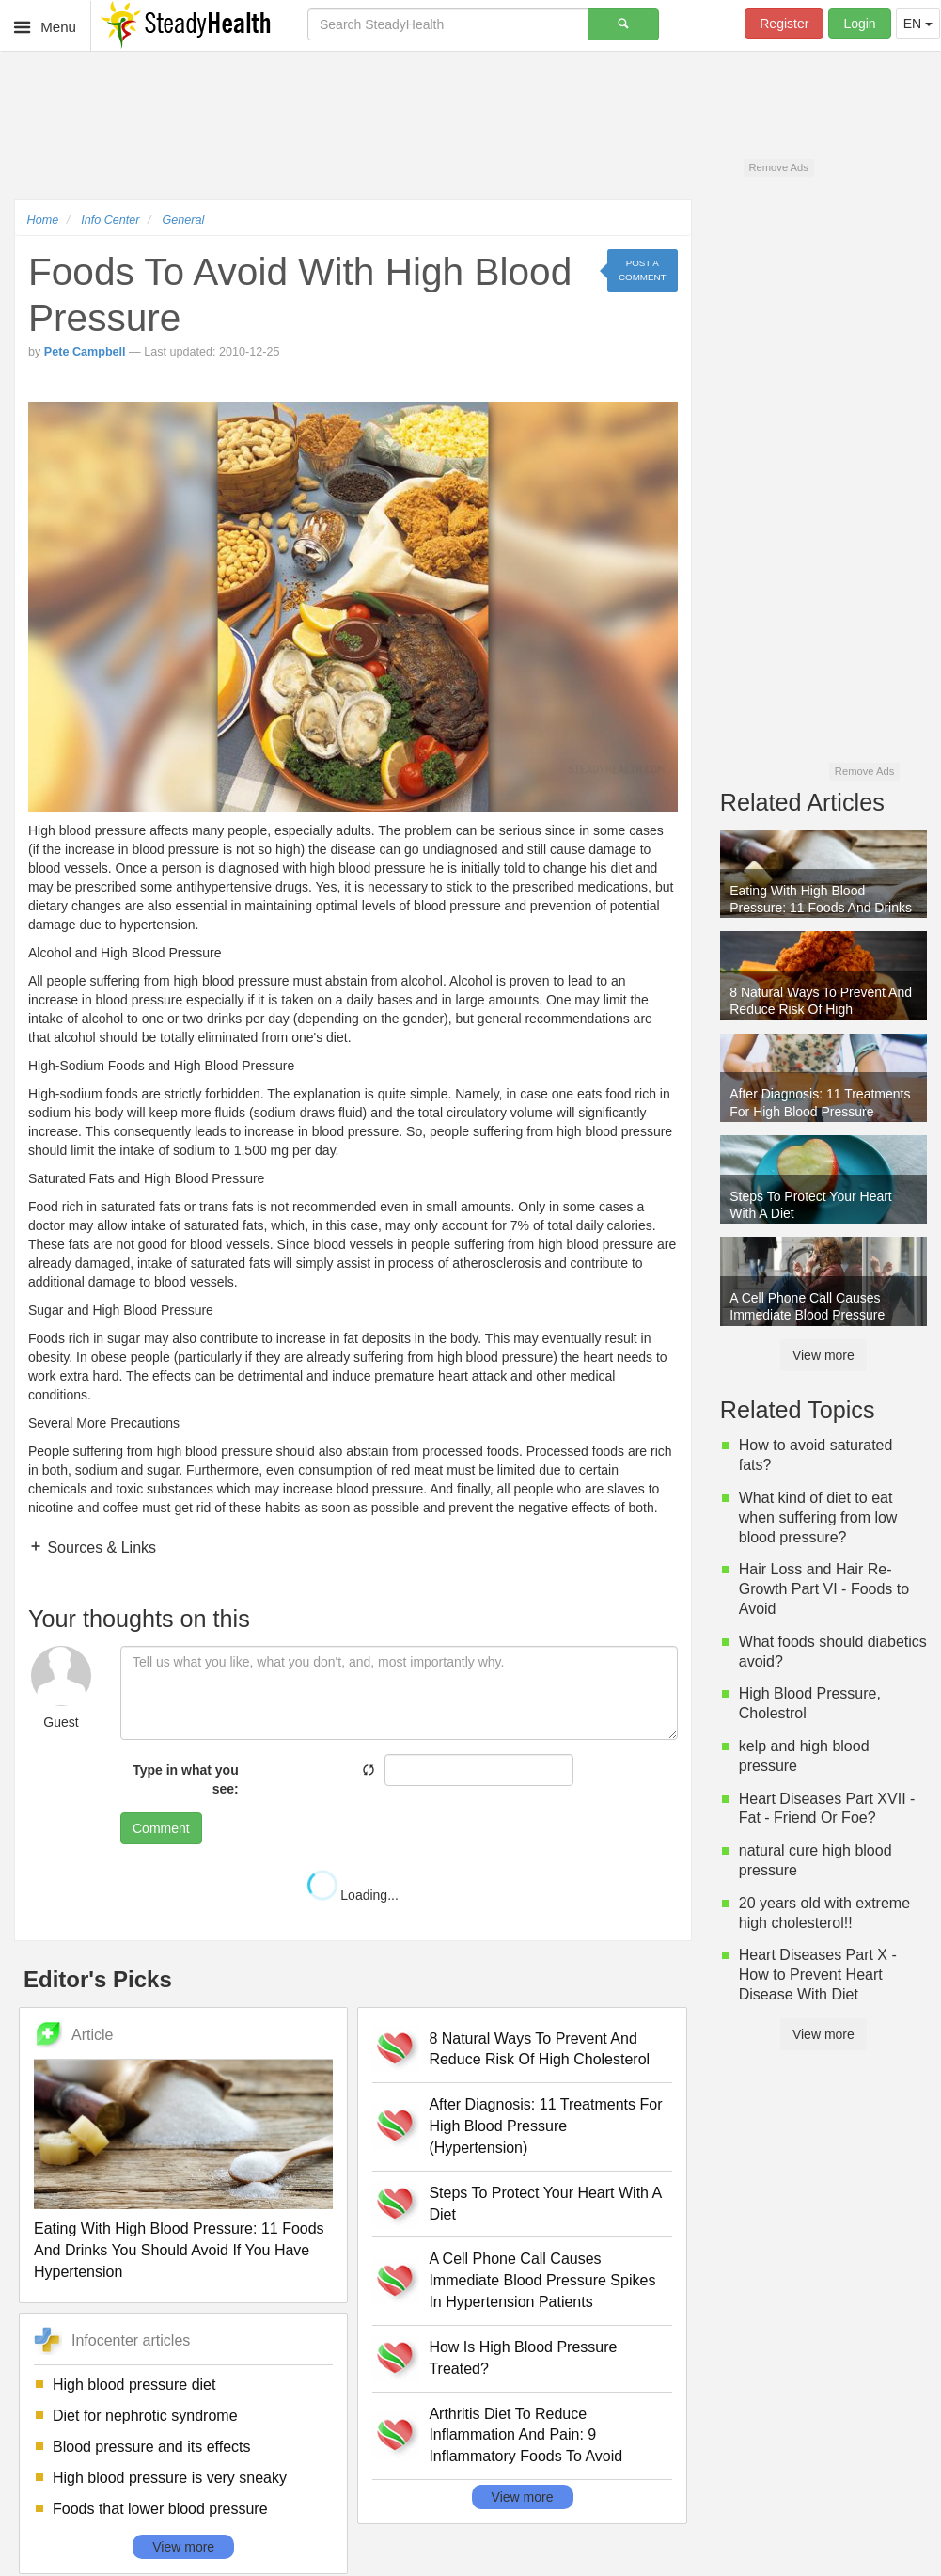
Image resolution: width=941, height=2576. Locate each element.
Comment (161, 1828)
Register (784, 23)
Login (859, 23)
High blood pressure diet (134, 2385)
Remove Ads (778, 167)
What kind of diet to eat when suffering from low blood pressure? (818, 1517)
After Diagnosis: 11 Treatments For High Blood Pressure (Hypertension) (545, 2126)
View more (183, 2546)
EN (918, 23)
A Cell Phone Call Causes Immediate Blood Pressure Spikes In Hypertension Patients (542, 2280)
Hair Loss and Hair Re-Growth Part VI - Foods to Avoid (824, 1589)
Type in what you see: (186, 1779)
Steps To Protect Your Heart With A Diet (545, 2203)
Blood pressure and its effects (152, 2447)
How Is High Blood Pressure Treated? (523, 2358)
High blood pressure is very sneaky (170, 2478)
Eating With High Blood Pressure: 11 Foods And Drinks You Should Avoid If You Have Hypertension (179, 2250)
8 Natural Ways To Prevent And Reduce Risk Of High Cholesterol (539, 2049)
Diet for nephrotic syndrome (145, 2416)
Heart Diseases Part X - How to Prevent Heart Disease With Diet (818, 1974)
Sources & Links (99, 1548)
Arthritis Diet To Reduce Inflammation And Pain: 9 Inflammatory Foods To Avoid (525, 2435)
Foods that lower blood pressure (160, 2509)
